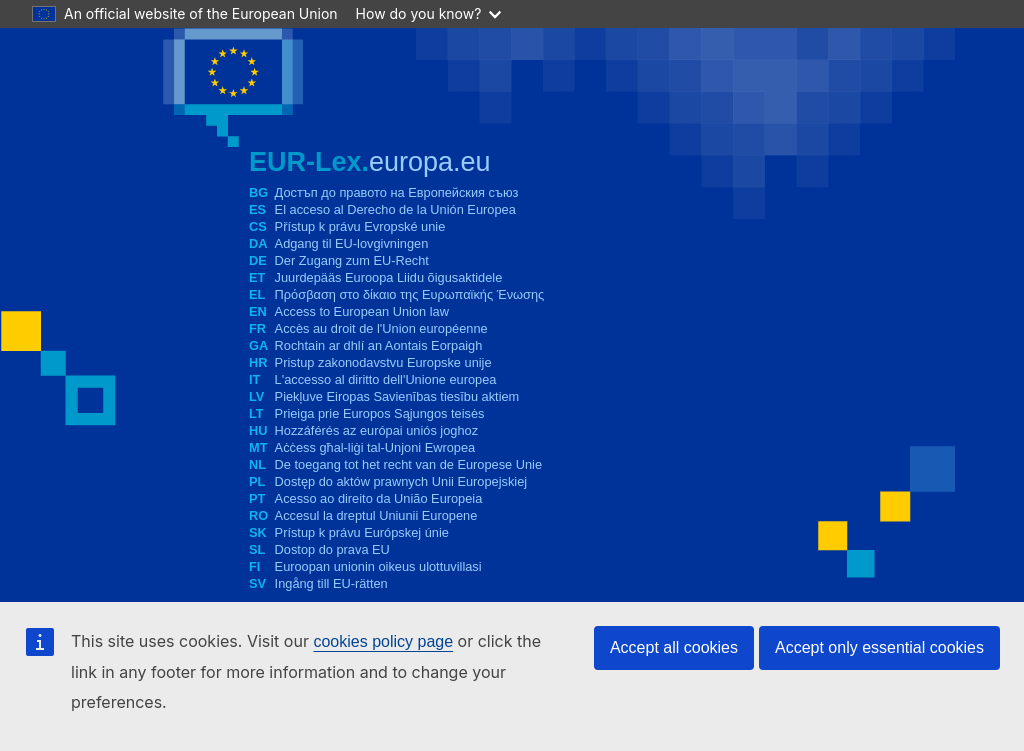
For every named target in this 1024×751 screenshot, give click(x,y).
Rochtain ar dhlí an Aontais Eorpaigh (379, 345)
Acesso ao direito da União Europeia (379, 498)
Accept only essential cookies (879, 647)
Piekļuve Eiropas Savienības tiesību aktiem (397, 396)
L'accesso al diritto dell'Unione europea (386, 379)
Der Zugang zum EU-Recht (352, 260)
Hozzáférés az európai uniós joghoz (376, 430)
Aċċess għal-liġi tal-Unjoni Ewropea (375, 447)
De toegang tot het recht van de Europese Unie (409, 464)
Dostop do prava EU (332, 549)
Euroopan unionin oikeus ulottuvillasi (378, 566)
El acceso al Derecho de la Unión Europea (395, 209)
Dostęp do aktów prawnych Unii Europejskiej (401, 481)
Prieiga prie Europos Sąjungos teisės (380, 413)
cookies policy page (383, 641)
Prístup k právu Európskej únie (362, 532)
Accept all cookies (674, 647)
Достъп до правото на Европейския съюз (397, 192)
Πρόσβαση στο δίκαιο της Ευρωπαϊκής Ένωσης (410, 294)
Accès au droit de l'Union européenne (381, 328)
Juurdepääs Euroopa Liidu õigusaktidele (389, 277)
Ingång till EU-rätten (331, 583)
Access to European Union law (362, 311)
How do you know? (429, 13)
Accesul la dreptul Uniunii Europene (376, 515)
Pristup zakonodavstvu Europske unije (383, 362)
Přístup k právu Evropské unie (360, 226)
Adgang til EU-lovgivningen (352, 243)
